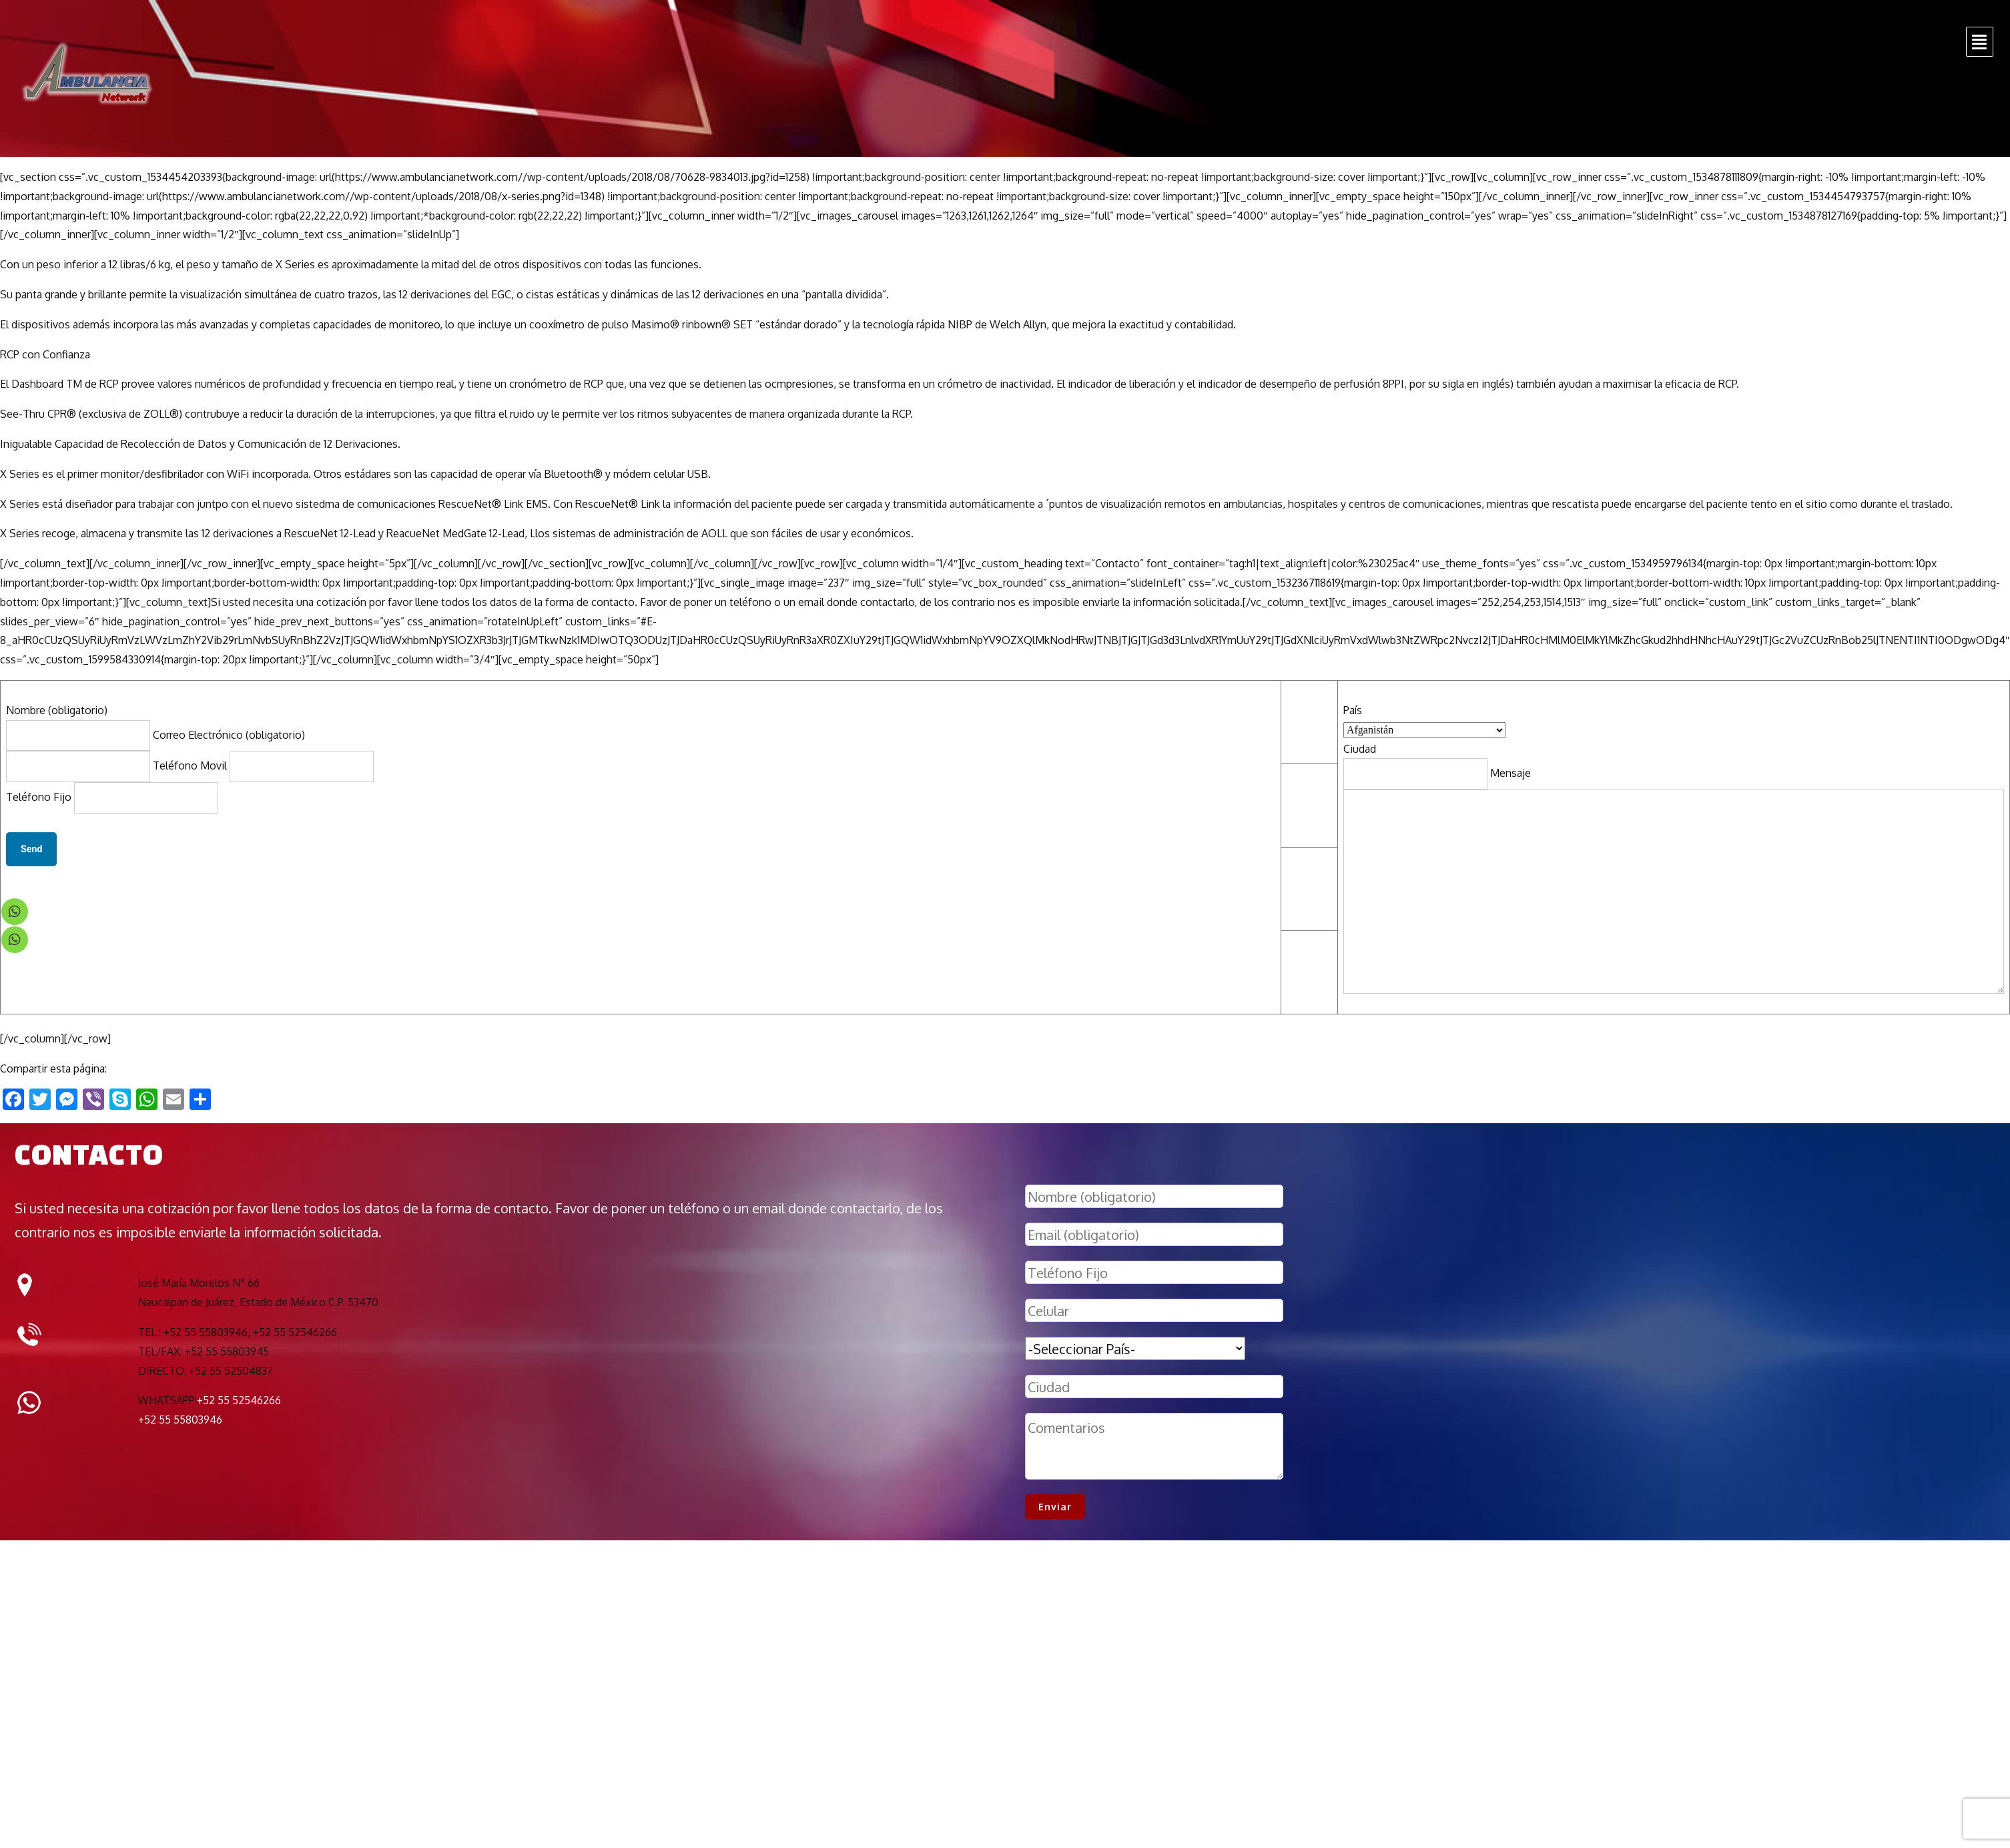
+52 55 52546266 (239, 1400)
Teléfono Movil (263, 765)
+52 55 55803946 (180, 1419)
